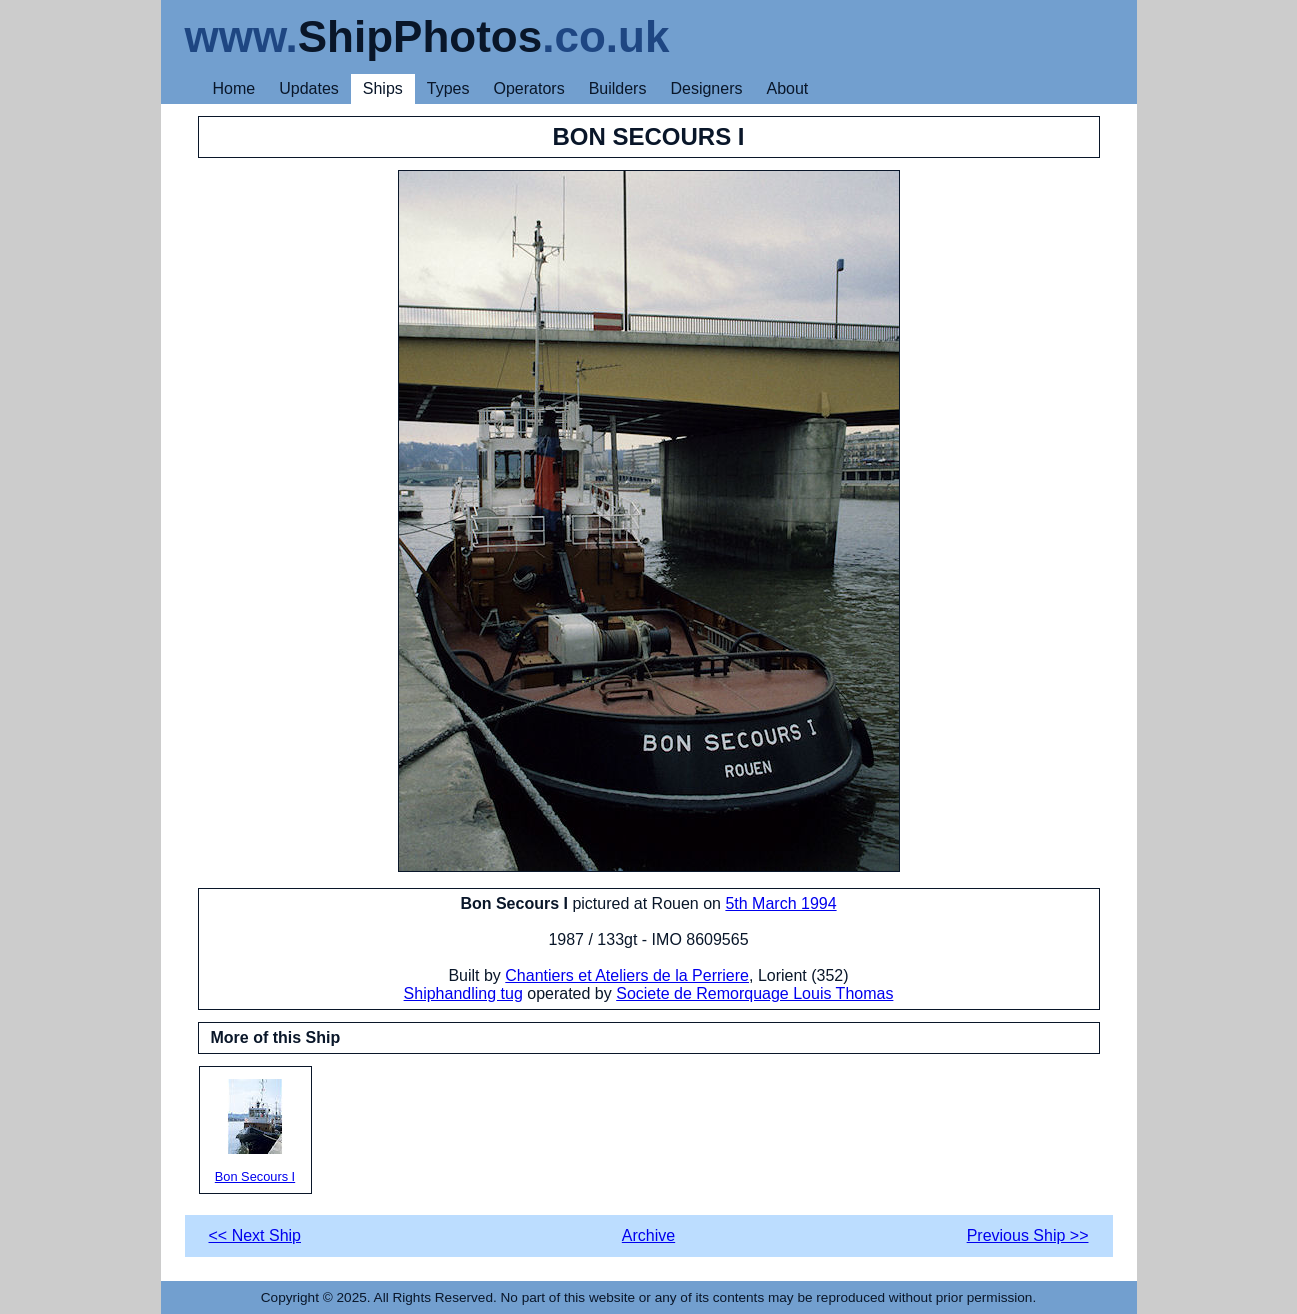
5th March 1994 (780, 903)
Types (448, 88)
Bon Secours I (255, 1131)
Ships (383, 88)
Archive (648, 1235)
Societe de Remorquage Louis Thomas (754, 993)
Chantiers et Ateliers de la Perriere (627, 975)
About (787, 88)
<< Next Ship (255, 1235)
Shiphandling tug (463, 993)
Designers (706, 88)
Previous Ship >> (1028, 1235)
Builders (618, 88)
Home (234, 88)
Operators (529, 88)
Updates (309, 88)
